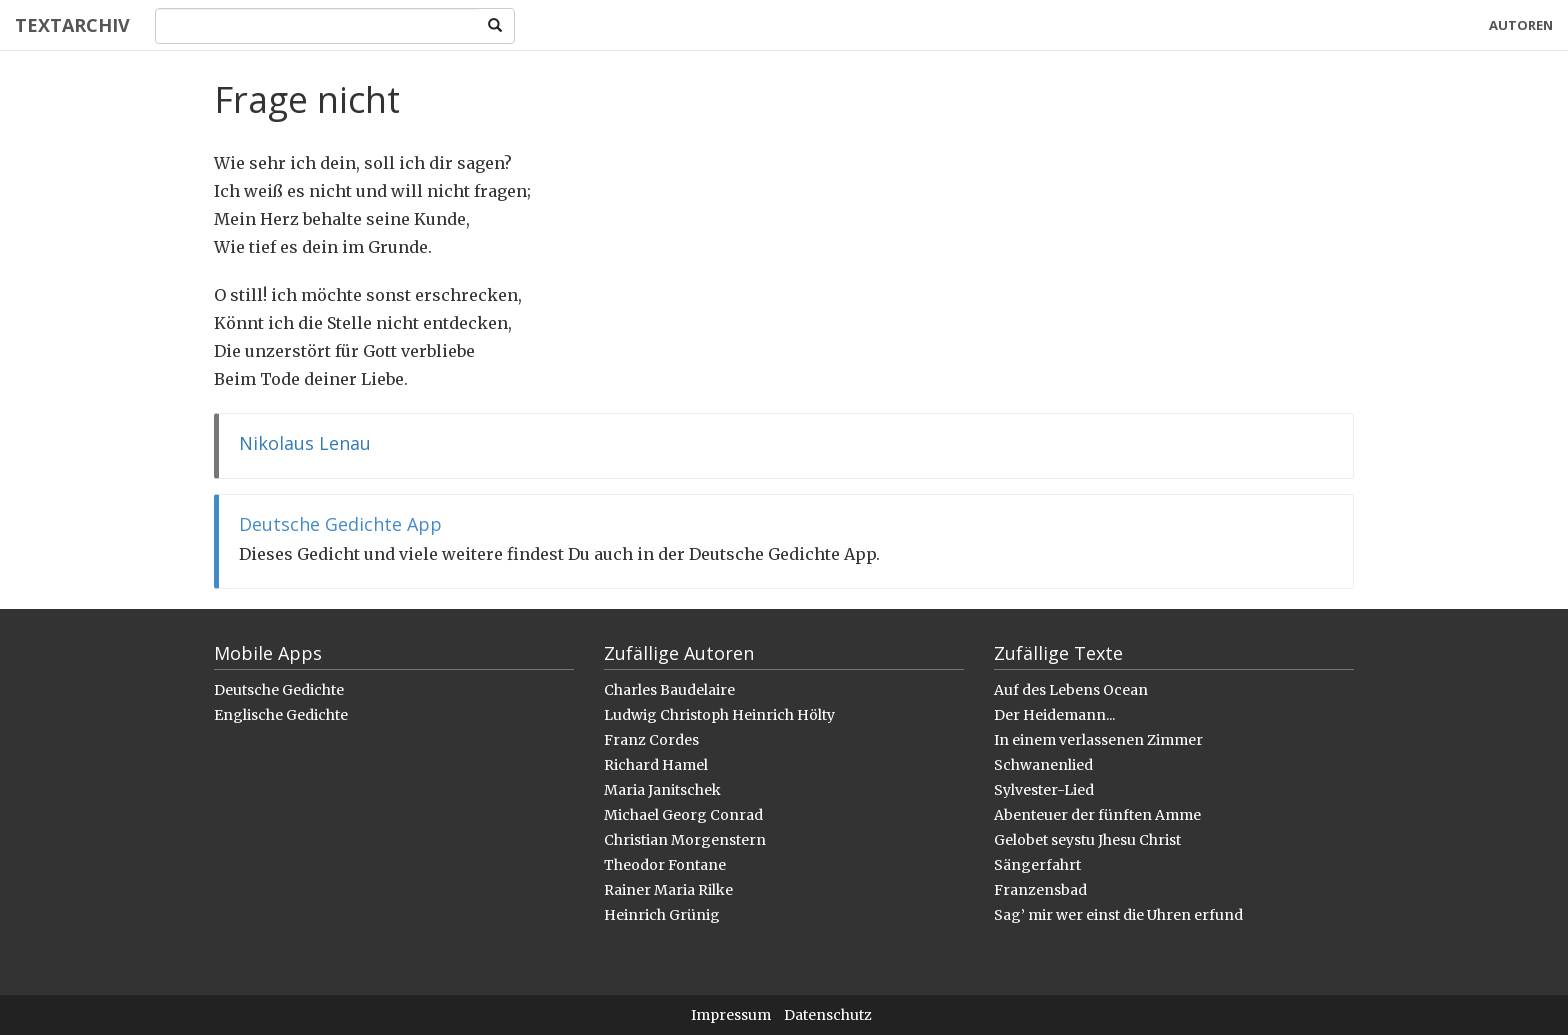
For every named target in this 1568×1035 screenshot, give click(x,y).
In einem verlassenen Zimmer (1098, 740)
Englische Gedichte (281, 715)
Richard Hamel (656, 765)
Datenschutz (828, 1015)
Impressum (731, 1015)
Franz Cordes (651, 740)
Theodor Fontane (665, 865)
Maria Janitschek (662, 790)
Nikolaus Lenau (305, 443)
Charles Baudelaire (669, 690)
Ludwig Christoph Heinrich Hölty (719, 715)
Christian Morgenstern (685, 840)
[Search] (316, 26)
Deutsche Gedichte (279, 690)
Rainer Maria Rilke (668, 890)
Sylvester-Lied (1044, 790)
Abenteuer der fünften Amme (1097, 815)
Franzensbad (1040, 890)
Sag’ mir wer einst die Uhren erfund (1118, 915)
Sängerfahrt (1037, 865)
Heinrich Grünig (662, 915)
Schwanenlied (1043, 765)
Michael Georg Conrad (683, 815)
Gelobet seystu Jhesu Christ (1087, 840)
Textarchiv (72, 25)
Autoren (1521, 25)
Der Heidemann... (1054, 715)
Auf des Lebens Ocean (1071, 690)
